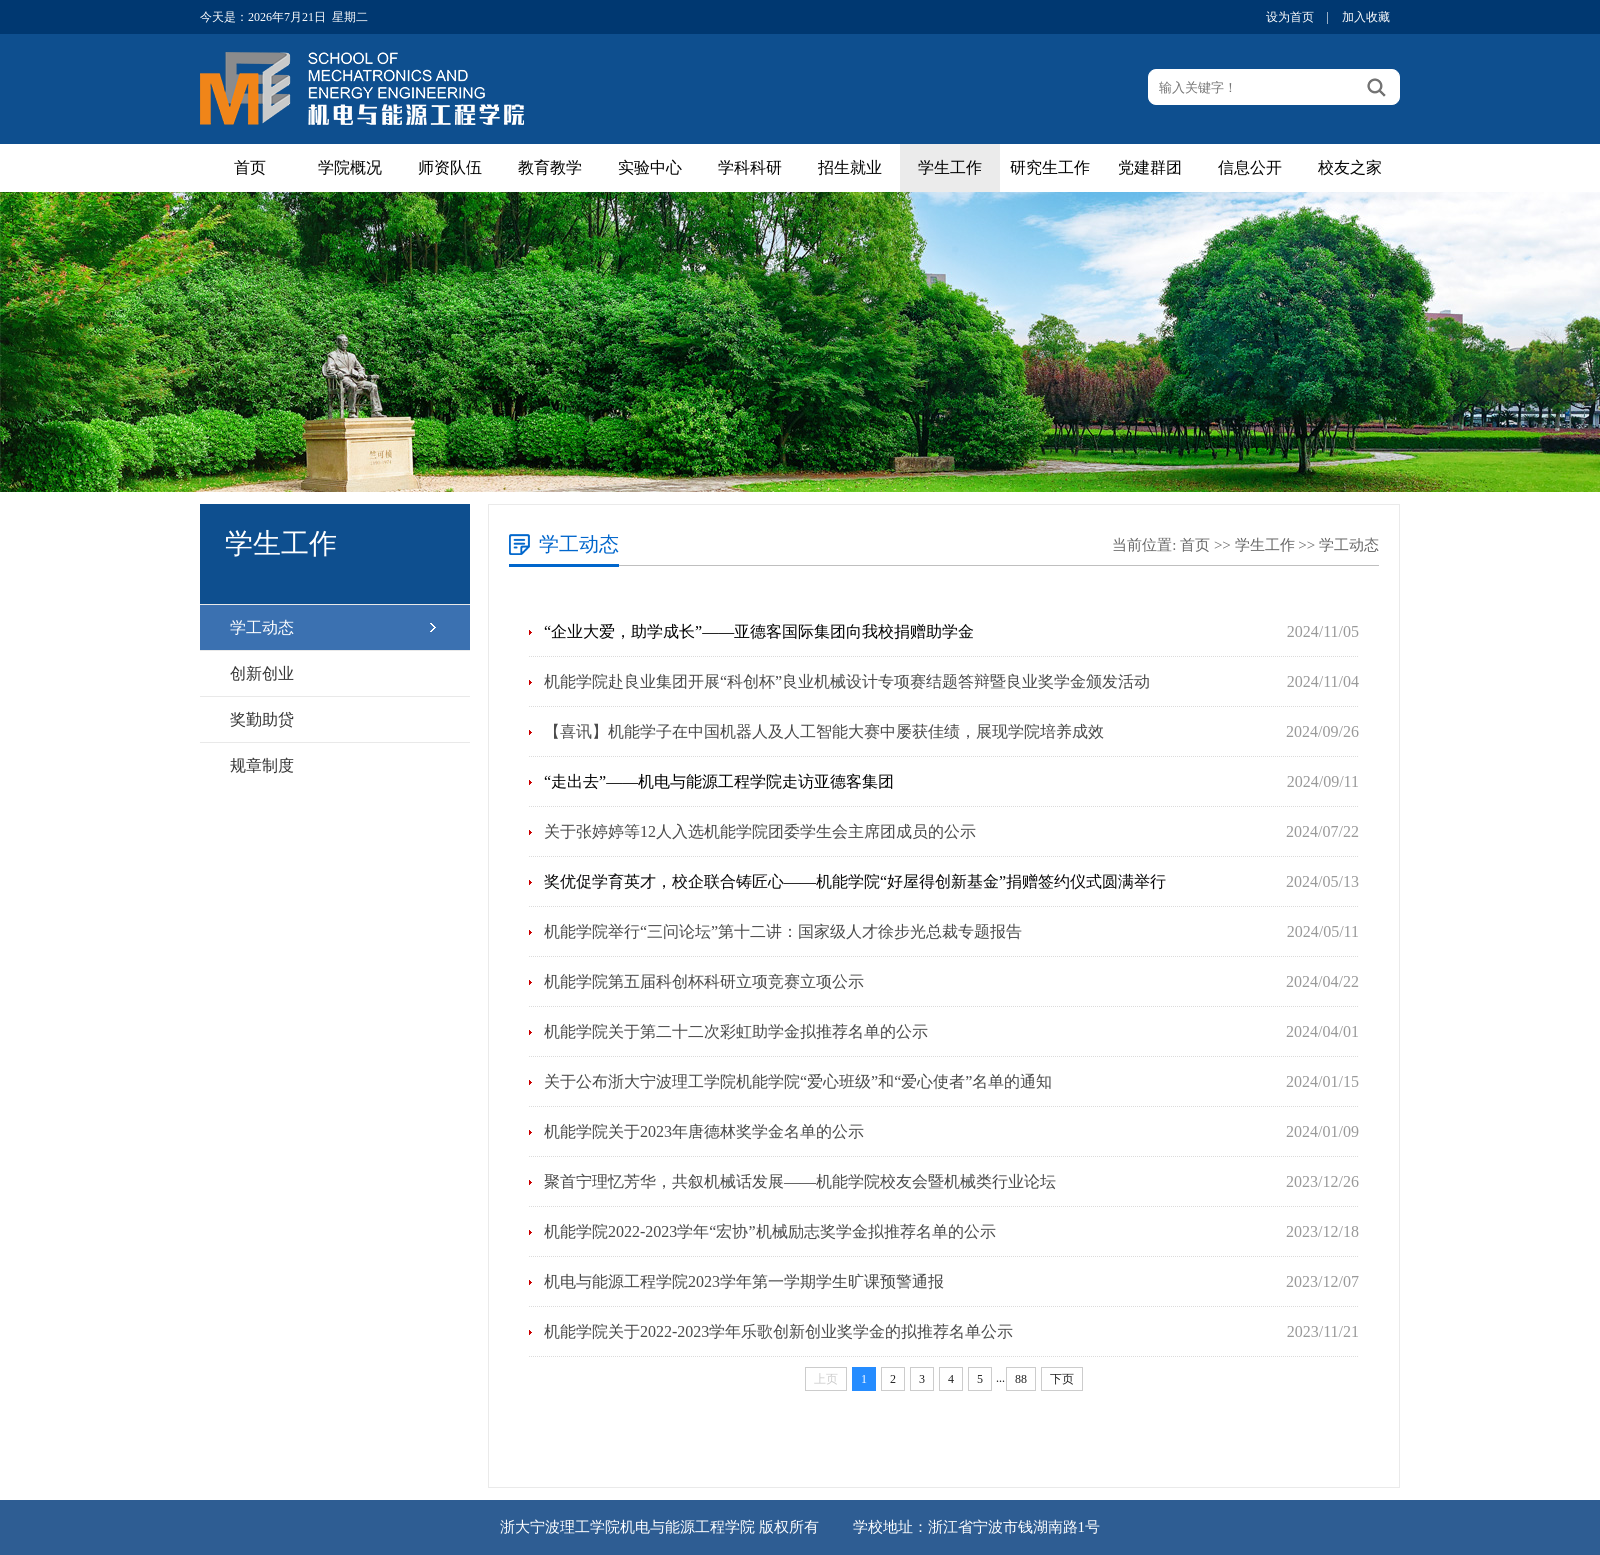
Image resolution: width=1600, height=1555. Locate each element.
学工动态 (262, 627)
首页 (250, 167)
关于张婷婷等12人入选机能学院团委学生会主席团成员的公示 (760, 831)
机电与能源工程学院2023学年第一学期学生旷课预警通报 (744, 1281)
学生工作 (950, 167)
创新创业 (262, 673)
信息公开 (1250, 167)
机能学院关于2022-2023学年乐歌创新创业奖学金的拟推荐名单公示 (778, 1331)
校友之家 (1350, 167)
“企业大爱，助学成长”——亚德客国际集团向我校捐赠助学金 (759, 631)
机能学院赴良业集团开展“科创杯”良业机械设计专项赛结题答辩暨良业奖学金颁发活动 (847, 681)
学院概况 (350, 167)
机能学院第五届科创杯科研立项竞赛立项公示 (704, 981)
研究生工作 (1050, 167)
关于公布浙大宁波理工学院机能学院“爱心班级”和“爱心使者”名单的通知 (798, 1081)
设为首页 (1290, 17)
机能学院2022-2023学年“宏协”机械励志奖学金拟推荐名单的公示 (770, 1231)
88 (1021, 1379)
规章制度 (262, 765)
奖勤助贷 (262, 719)
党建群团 (1150, 167)
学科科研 (750, 167)
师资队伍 (450, 167)
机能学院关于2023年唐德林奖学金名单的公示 (704, 1131)
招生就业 (850, 167)
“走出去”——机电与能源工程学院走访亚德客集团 (719, 781)
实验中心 (650, 167)
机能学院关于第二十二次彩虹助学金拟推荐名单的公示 (736, 1031)
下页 (1062, 1379)
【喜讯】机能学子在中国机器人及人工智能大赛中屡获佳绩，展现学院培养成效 (824, 731)
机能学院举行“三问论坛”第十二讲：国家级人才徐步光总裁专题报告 (783, 931)
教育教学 (550, 167)
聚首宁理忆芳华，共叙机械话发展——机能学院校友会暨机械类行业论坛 (800, 1181)
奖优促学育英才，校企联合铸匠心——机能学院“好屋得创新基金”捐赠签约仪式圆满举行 (855, 881)
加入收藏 (1366, 17)
